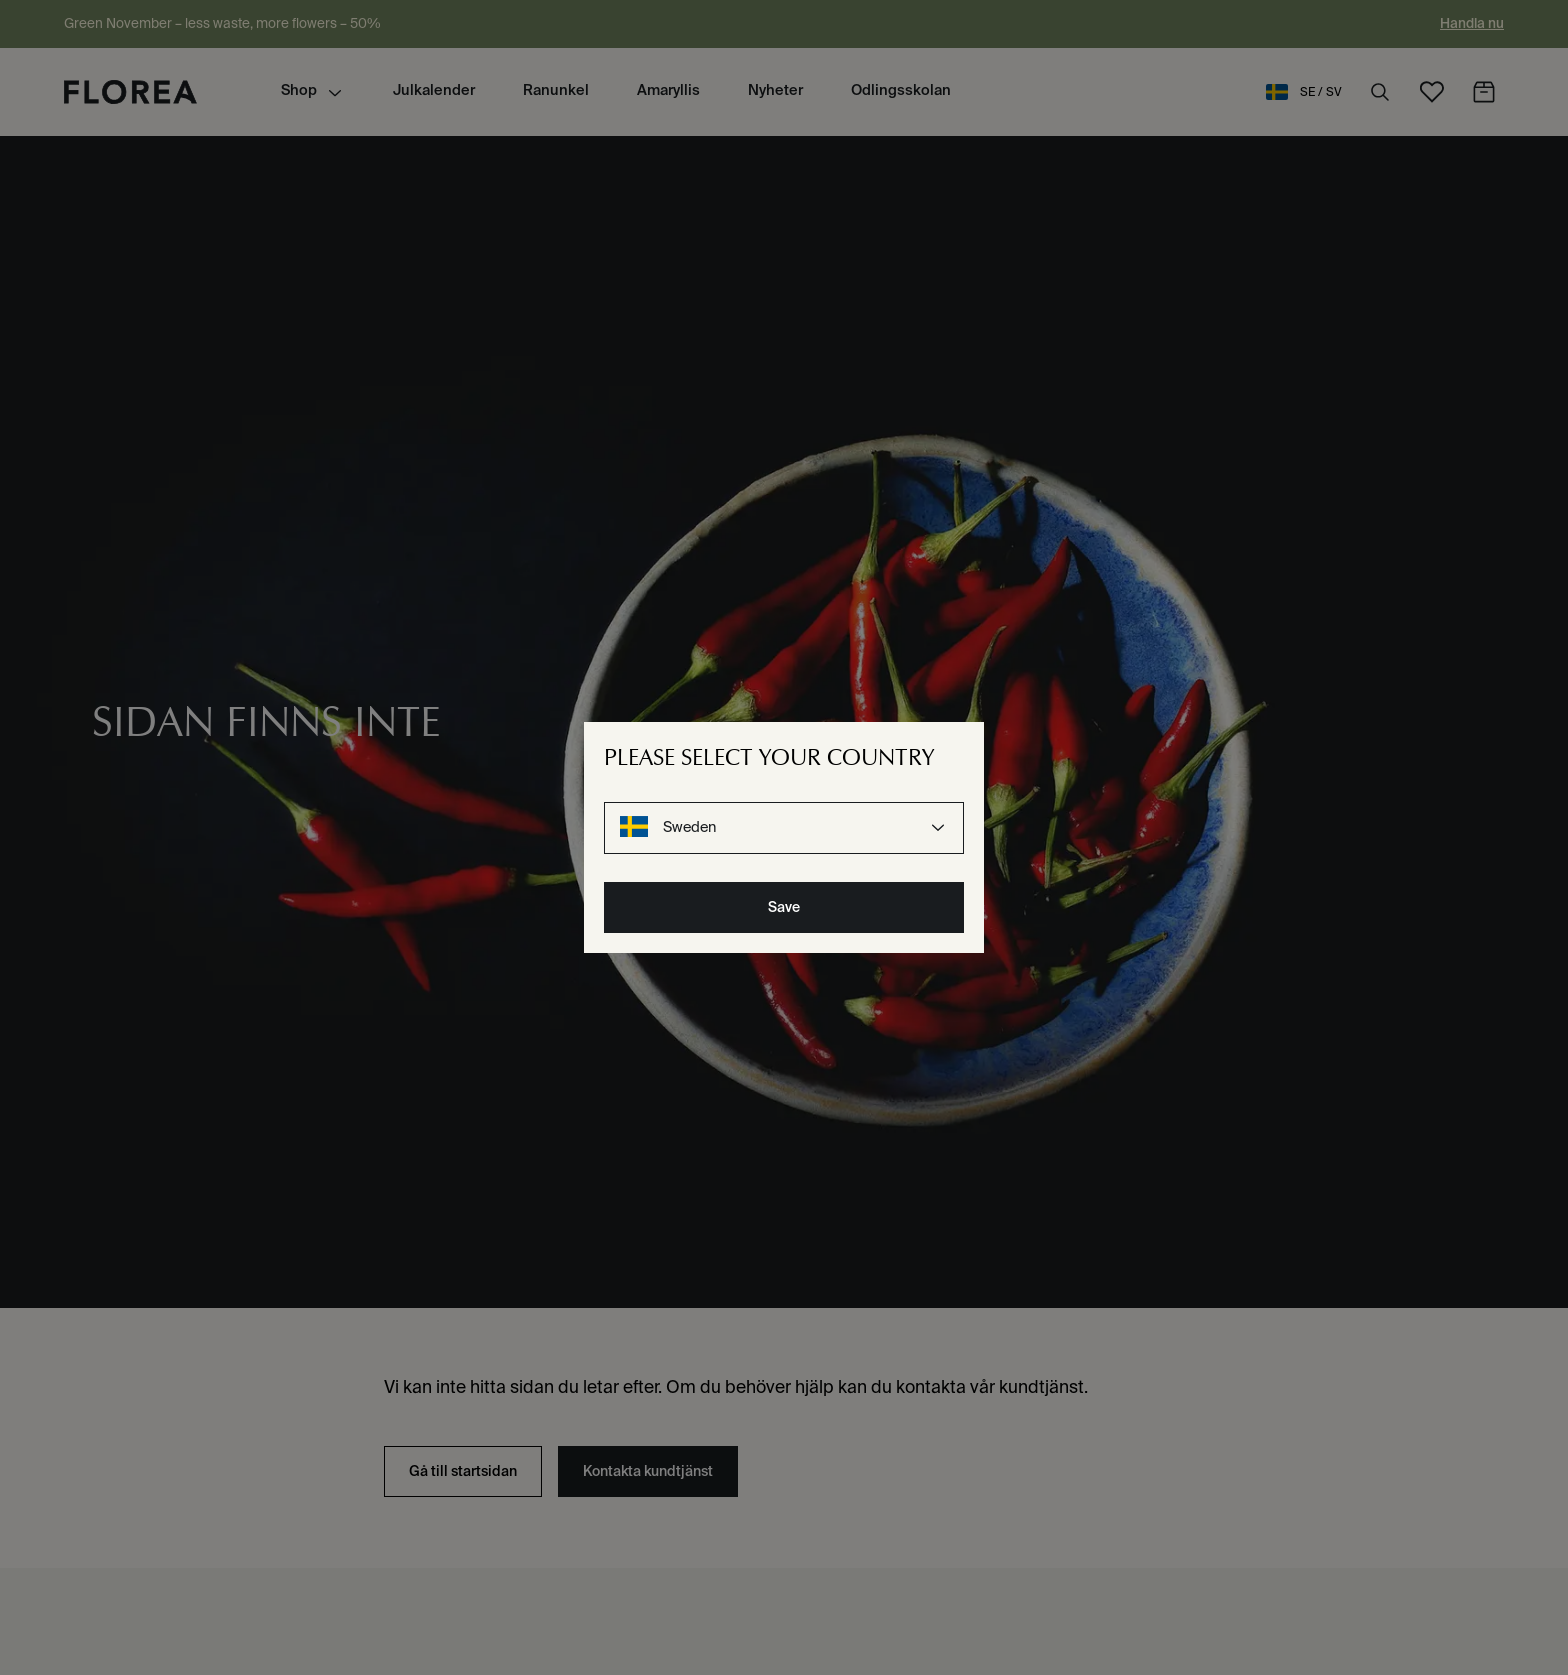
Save (784, 907)
